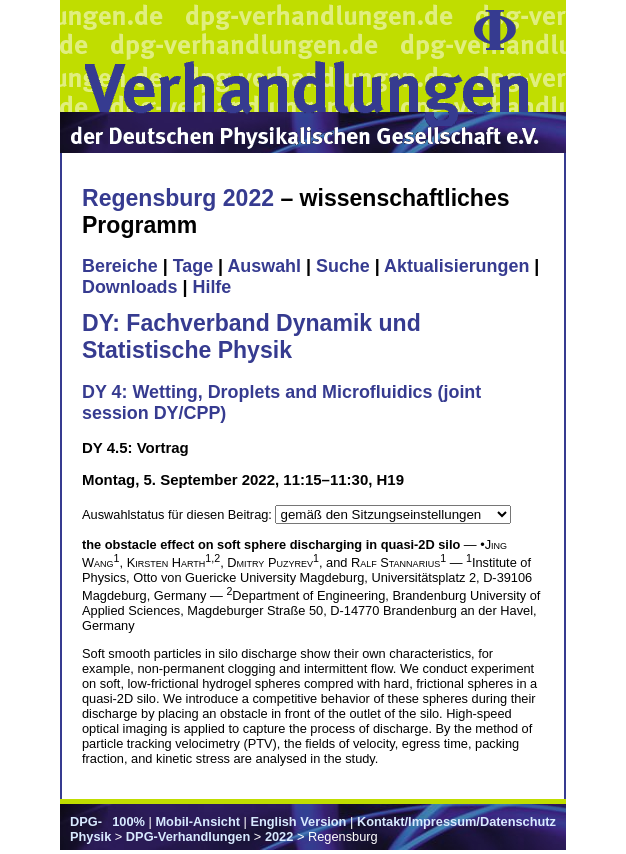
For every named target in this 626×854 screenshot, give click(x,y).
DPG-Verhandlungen (188, 836)
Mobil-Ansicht (197, 821)
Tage (193, 266)
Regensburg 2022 (178, 198)
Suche (343, 266)
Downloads (130, 287)
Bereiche (120, 266)
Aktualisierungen (456, 266)
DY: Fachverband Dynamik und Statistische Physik (251, 336)
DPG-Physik (90, 829)
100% (128, 821)
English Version (298, 821)
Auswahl (264, 266)
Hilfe (211, 287)
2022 (279, 836)
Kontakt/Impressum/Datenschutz (456, 821)
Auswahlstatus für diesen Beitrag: (178, 514)
